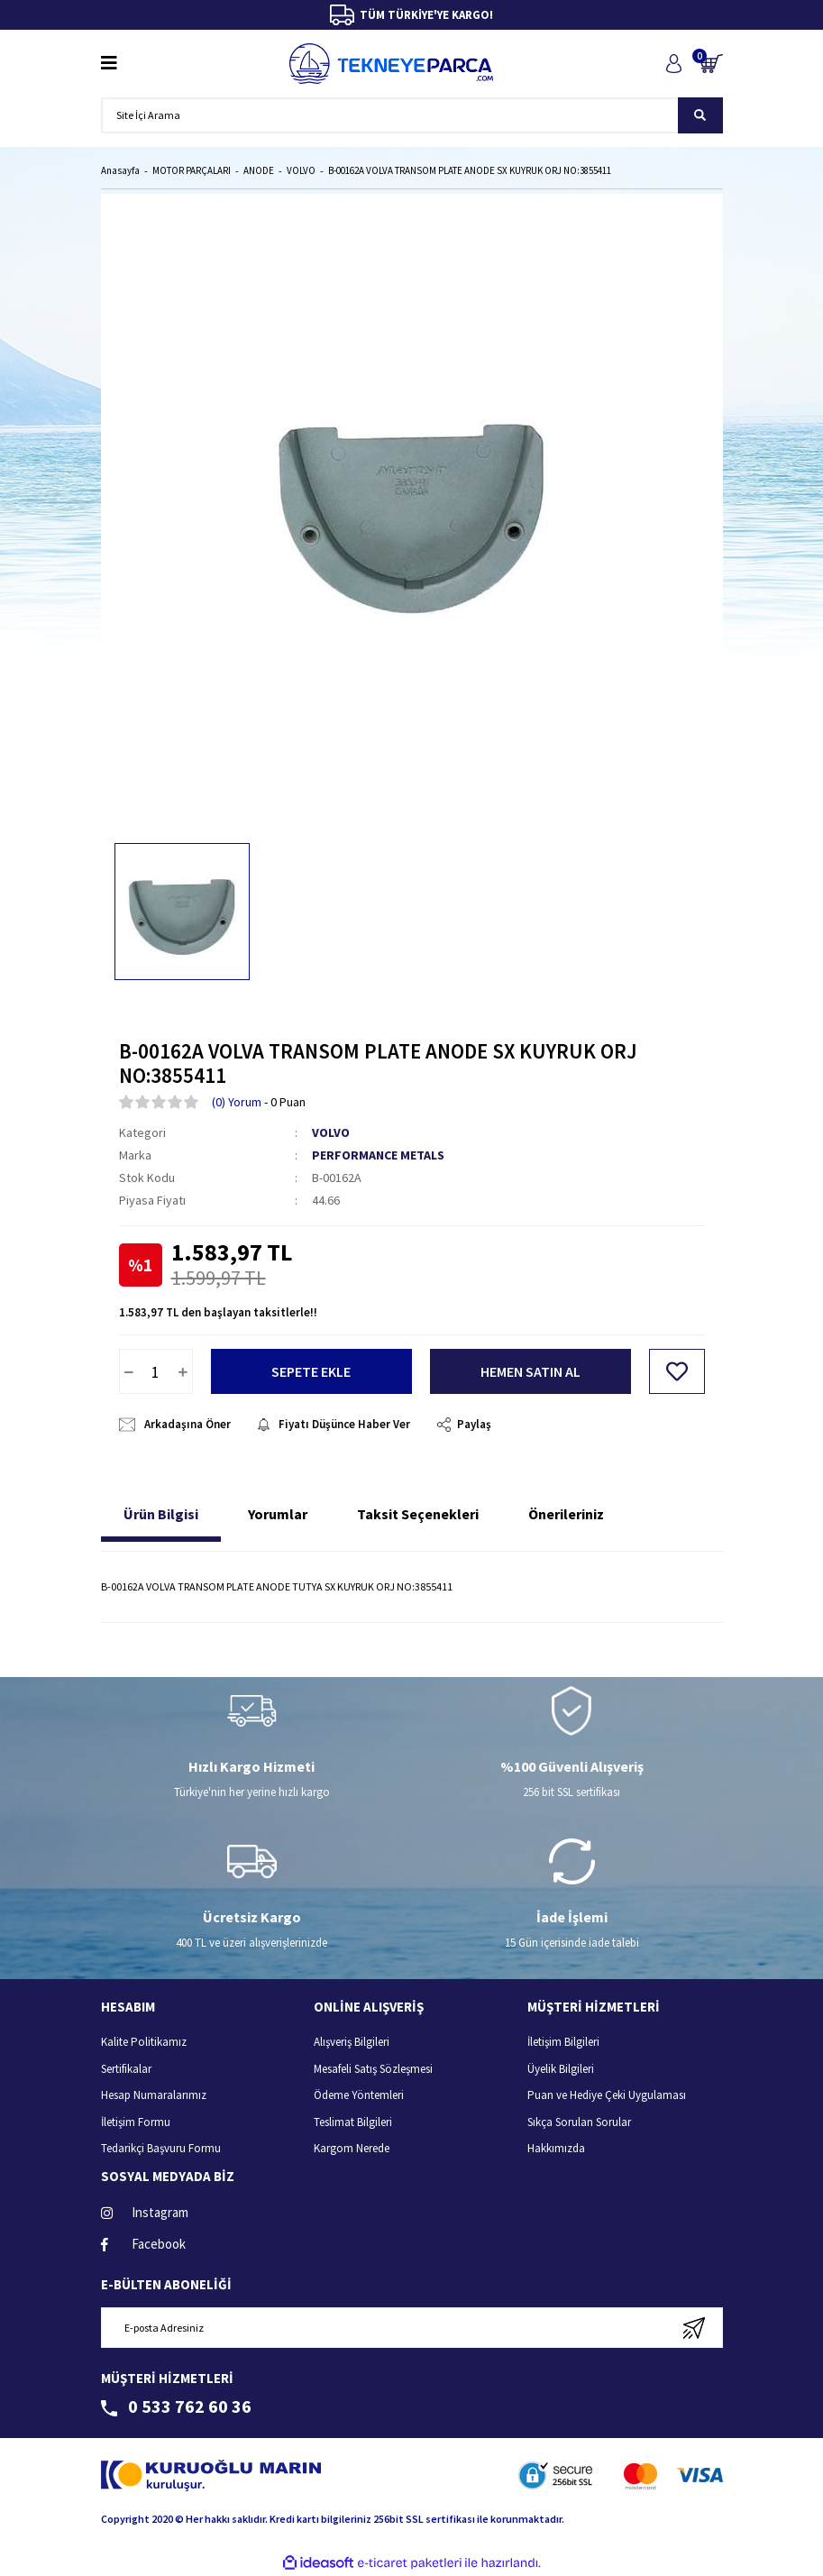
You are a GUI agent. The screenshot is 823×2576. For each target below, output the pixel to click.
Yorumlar (277, 1514)
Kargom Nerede (351, 2148)
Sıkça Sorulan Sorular (579, 2122)
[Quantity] (156, 1371)
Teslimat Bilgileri (353, 2122)
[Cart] (711, 63)
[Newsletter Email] (412, 2327)
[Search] (412, 115)
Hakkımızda (556, 2148)
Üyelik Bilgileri (560, 2068)
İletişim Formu (135, 2122)
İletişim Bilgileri (563, 2041)
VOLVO (331, 1132)
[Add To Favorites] (677, 1371)
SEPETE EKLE (311, 1371)
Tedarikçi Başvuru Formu (161, 2148)
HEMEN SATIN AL (530, 1371)
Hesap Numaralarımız (153, 2095)
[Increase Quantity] (183, 1371)
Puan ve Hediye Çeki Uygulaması (606, 2095)
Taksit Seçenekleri (418, 1514)
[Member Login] (673, 63)
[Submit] (694, 2327)
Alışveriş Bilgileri (351, 2041)
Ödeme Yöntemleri (359, 2095)
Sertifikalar (126, 2068)
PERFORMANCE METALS (378, 1155)
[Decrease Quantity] (129, 1371)
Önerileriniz (566, 1514)
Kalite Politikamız (144, 2041)
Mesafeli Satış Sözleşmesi (373, 2068)
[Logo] (391, 63)
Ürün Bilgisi (160, 1514)
